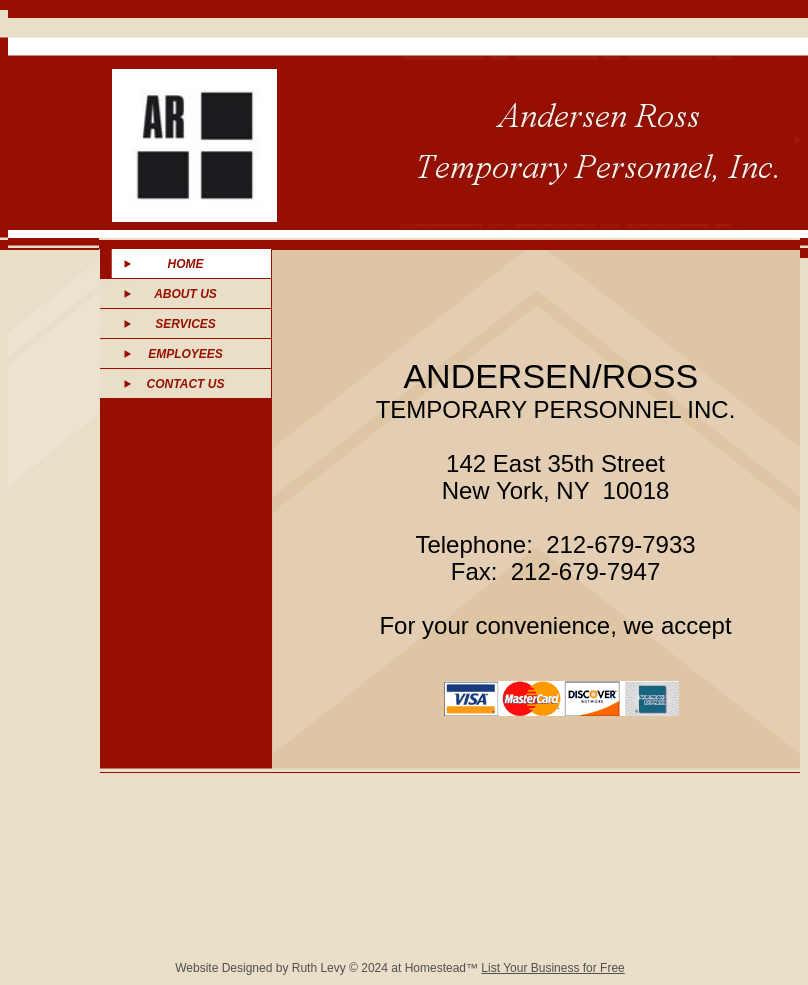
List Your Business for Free (552, 968)
